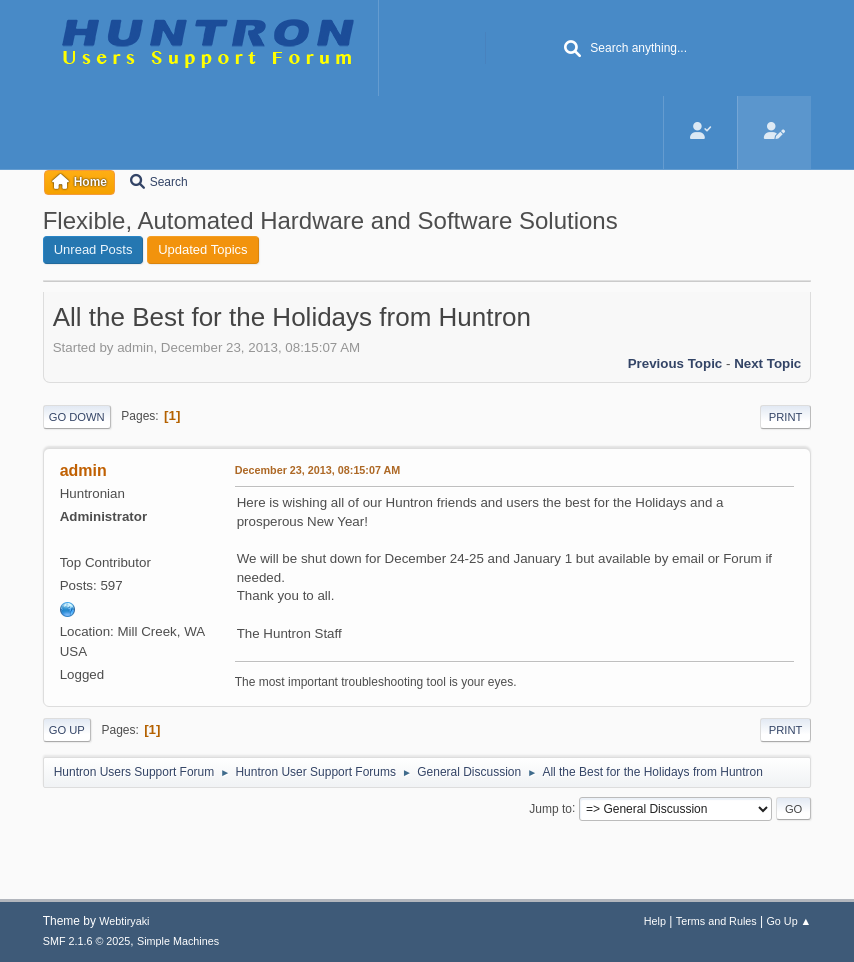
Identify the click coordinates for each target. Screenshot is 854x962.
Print (786, 417)
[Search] (572, 50)
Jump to (550, 808)
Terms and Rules (716, 921)
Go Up (67, 730)
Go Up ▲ (788, 921)
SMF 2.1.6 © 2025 (87, 941)
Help (655, 921)
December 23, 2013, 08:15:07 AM (318, 470)
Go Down (77, 417)
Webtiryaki (124, 921)
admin (83, 470)
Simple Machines (178, 941)
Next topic (767, 363)
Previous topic (675, 363)
